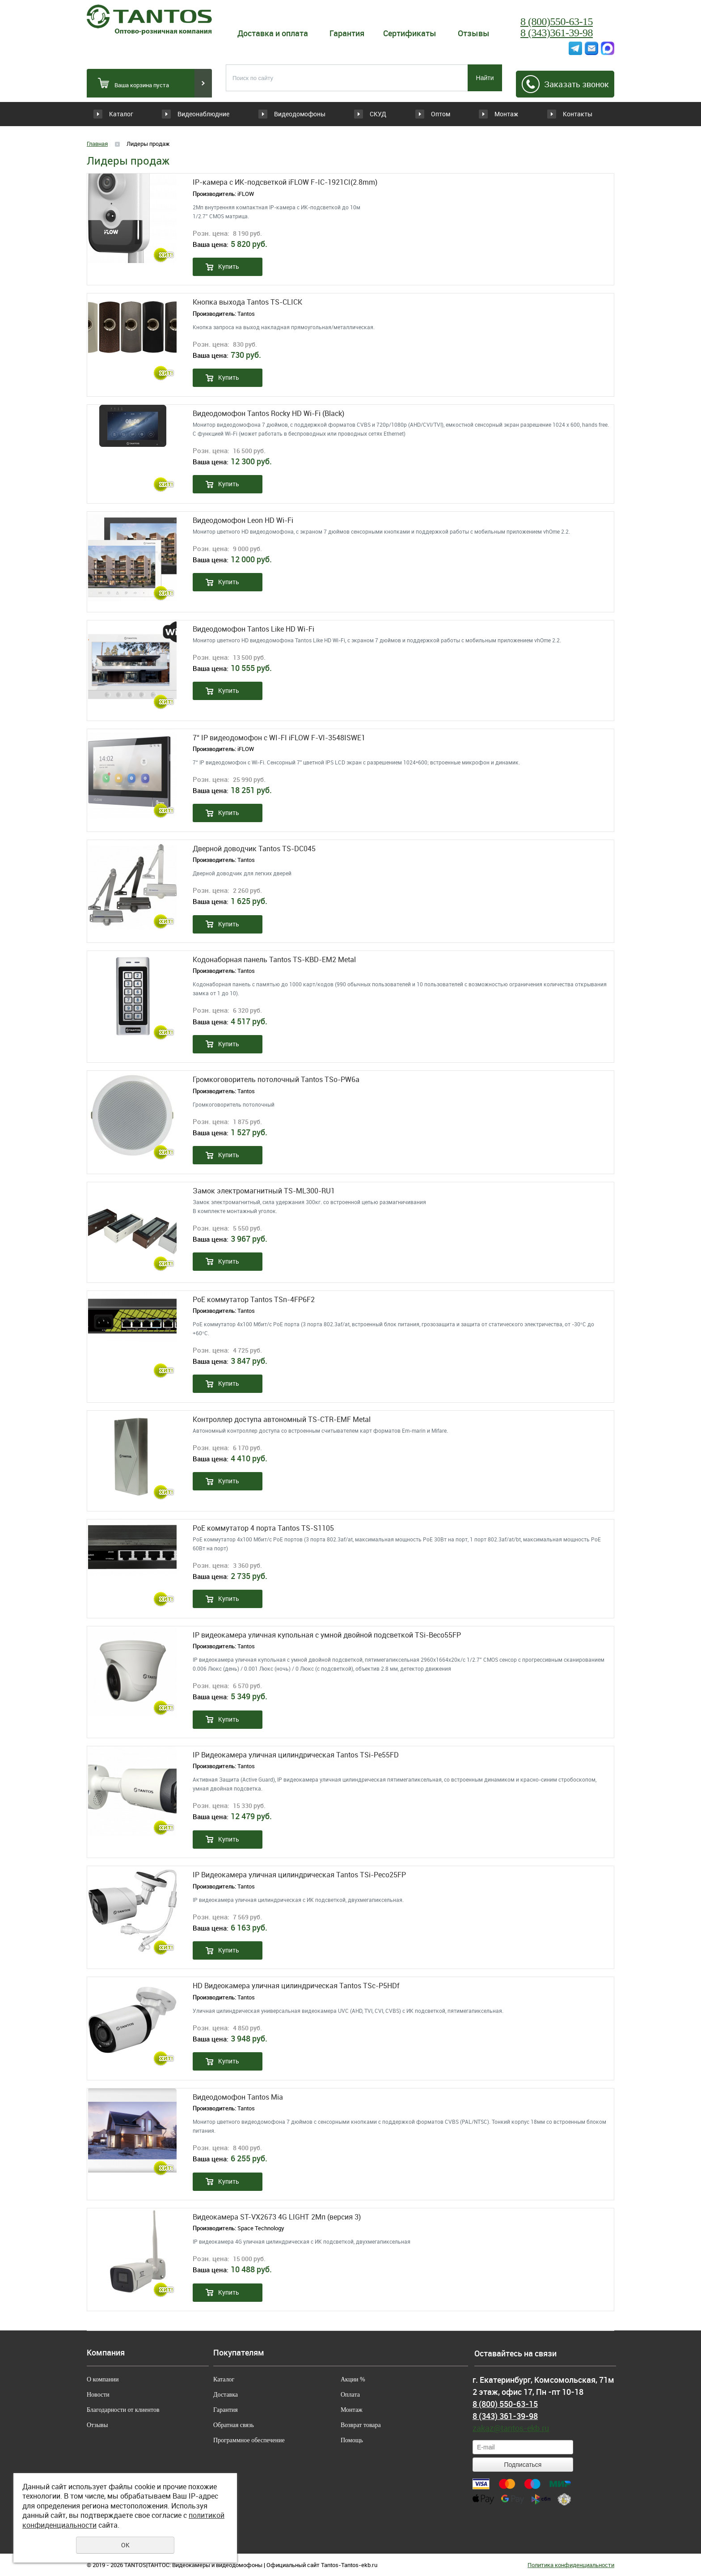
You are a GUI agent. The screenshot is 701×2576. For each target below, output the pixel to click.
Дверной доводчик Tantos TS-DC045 (254, 849)
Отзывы (474, 33)
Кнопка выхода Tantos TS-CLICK (247, 302)
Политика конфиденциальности (571, 2565)
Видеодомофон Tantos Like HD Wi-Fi (253, 629)
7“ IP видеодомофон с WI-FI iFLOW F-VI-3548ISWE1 (279, 738)
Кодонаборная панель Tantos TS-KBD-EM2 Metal (274, 959)
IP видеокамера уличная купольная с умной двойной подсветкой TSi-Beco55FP (327, 1635)
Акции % (353, 2379)
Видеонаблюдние (209, 114)
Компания (106, 2353)
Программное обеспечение (249, 2440)
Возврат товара (361, 2425)
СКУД (348, 114)
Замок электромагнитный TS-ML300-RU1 (264, 1191)
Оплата (350, 2394)
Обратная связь (233, 2425)
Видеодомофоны (287, 114)
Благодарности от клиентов (123, 2409)
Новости (98, 2394)
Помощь (352, 2440)
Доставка (225, 2394)
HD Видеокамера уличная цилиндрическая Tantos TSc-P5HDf (296, 1986)
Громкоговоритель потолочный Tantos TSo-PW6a (276, 1079)
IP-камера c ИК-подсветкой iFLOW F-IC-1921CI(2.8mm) (285, 182)
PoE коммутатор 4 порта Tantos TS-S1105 (263, 1528)
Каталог (121, 114)
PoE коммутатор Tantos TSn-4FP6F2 (254, 1299)
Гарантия (346, 33)
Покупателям (238, 2353)
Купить (228, 266)
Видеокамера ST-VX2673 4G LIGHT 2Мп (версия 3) (277, 2217)
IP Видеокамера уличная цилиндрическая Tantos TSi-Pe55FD (296, 1755)
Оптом (424, 114)
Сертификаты (409, 33)
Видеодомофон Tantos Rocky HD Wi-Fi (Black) (268, 413)
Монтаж (500, 114)
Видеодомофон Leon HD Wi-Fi (243, 520)
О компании (102, 2379)
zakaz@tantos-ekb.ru (511, 2428)
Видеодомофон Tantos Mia (238, 2097)
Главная (97, 144)
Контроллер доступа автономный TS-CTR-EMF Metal (282, 1419)
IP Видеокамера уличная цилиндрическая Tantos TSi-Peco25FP (299, 1875)
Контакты (577, 114)
